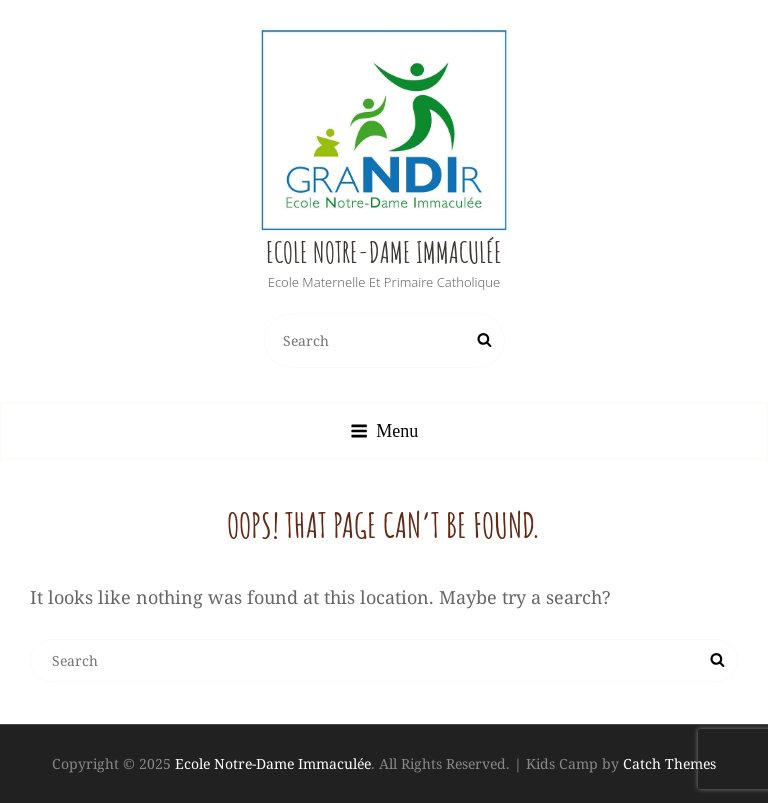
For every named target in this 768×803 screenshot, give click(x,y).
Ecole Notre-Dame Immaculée (384, 252)
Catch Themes (669, 763)
